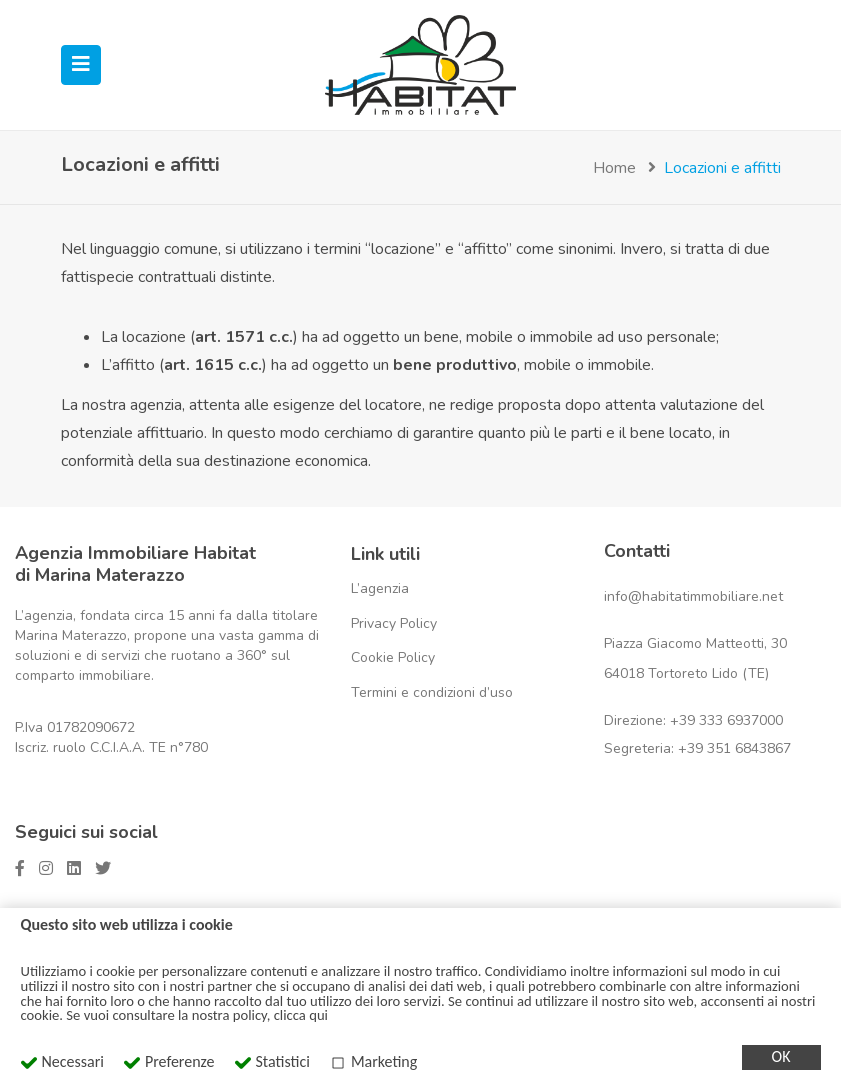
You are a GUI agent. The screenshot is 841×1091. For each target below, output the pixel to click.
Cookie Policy (393, 657)
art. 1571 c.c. (244, 337)
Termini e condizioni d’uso (432, 692)
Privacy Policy (394, 623)
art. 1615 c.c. (213, 365)
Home (614, 168)
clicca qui (301, 1015)
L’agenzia (380, 588)
